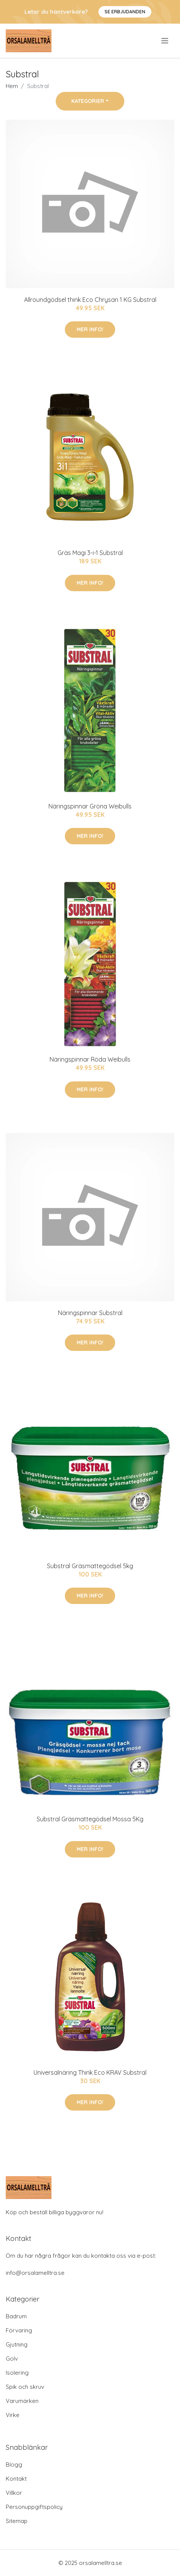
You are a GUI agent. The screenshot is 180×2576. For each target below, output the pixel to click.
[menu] (165, 41)
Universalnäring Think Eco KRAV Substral (90, 2072)
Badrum (16, 2316)
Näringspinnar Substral (90, 1313)
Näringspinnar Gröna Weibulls (90, 806)
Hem (12, 86)
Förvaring (19, 2330)
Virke (12, 2415)
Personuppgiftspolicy (34, 2506)
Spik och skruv (25, 2386)
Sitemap (16, 2521)
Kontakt (16, 2478)
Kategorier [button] (87, 101)
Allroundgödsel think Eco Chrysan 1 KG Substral (90, 299)
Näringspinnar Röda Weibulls (90, 1059)
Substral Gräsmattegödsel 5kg (90, 1566)
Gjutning (16, 2344)
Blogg (14, 2464)
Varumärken (22, 2400)
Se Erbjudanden (124, 11)
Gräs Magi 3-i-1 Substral (90, 553)
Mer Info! (90, 329)
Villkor (14, 2492)
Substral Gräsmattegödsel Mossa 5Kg (90, 1819)
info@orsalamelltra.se (35, 2272)
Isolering (17, 2372)
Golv (12, 2358)
